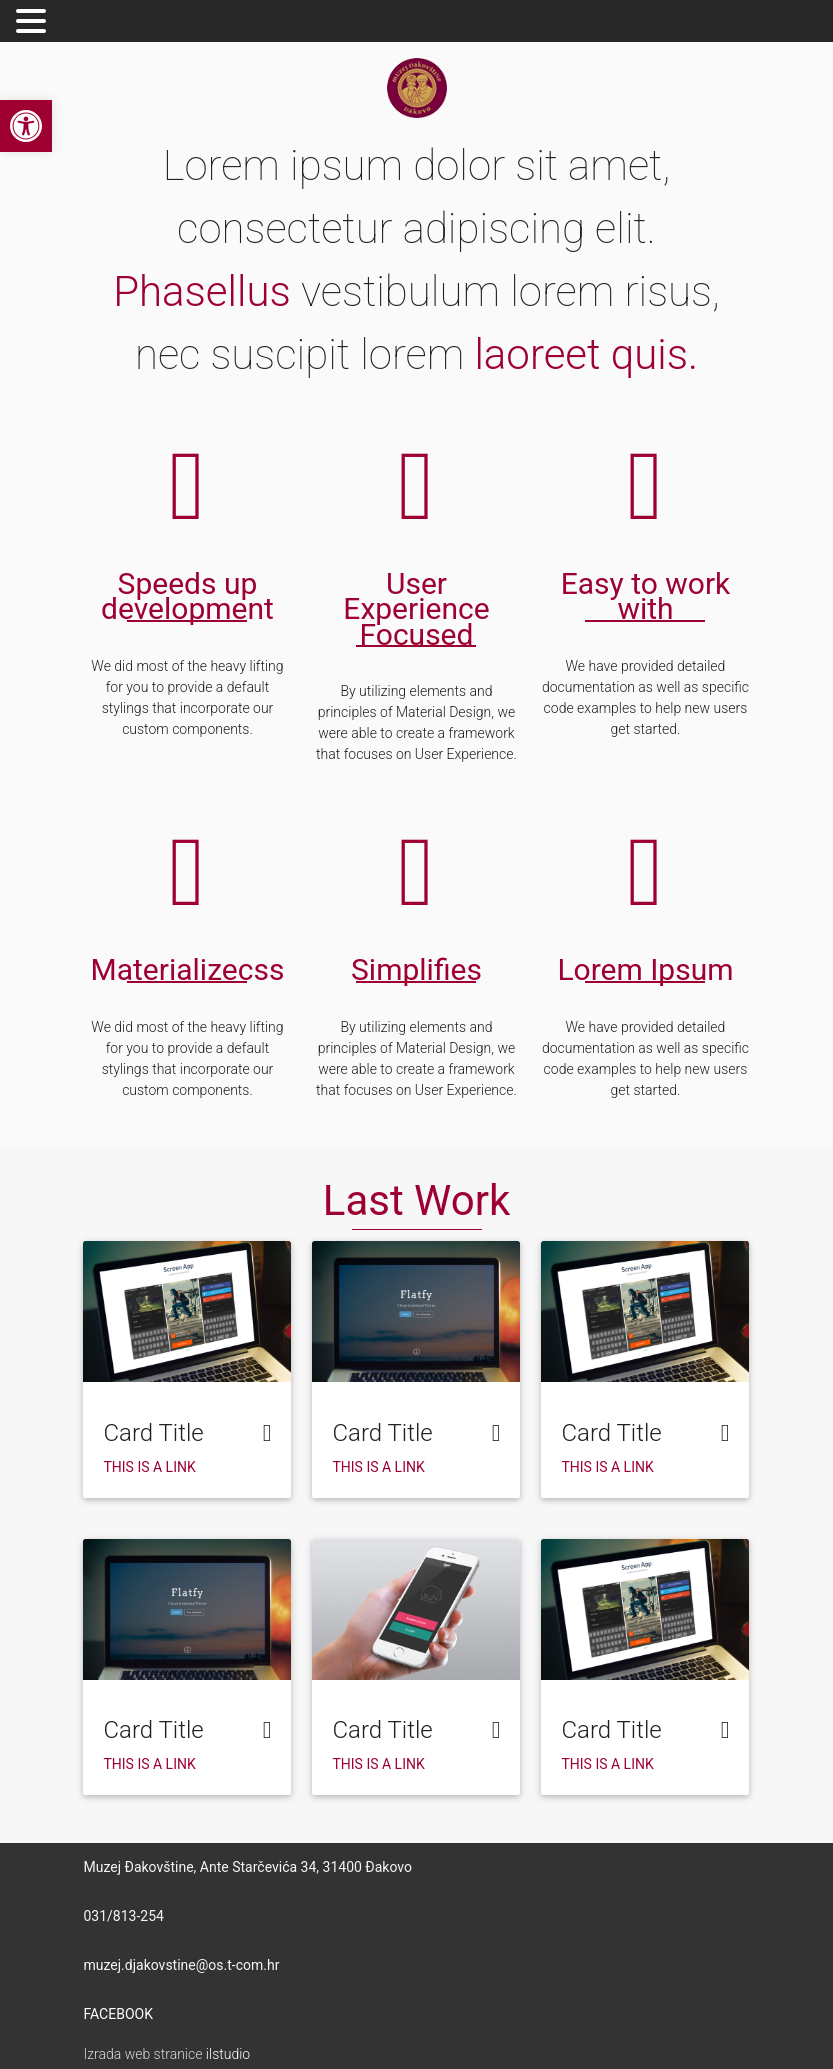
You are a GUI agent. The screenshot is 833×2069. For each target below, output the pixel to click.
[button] (26, 126)
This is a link (149, 1467)
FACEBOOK (117, 2014)
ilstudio (228, 2054)
